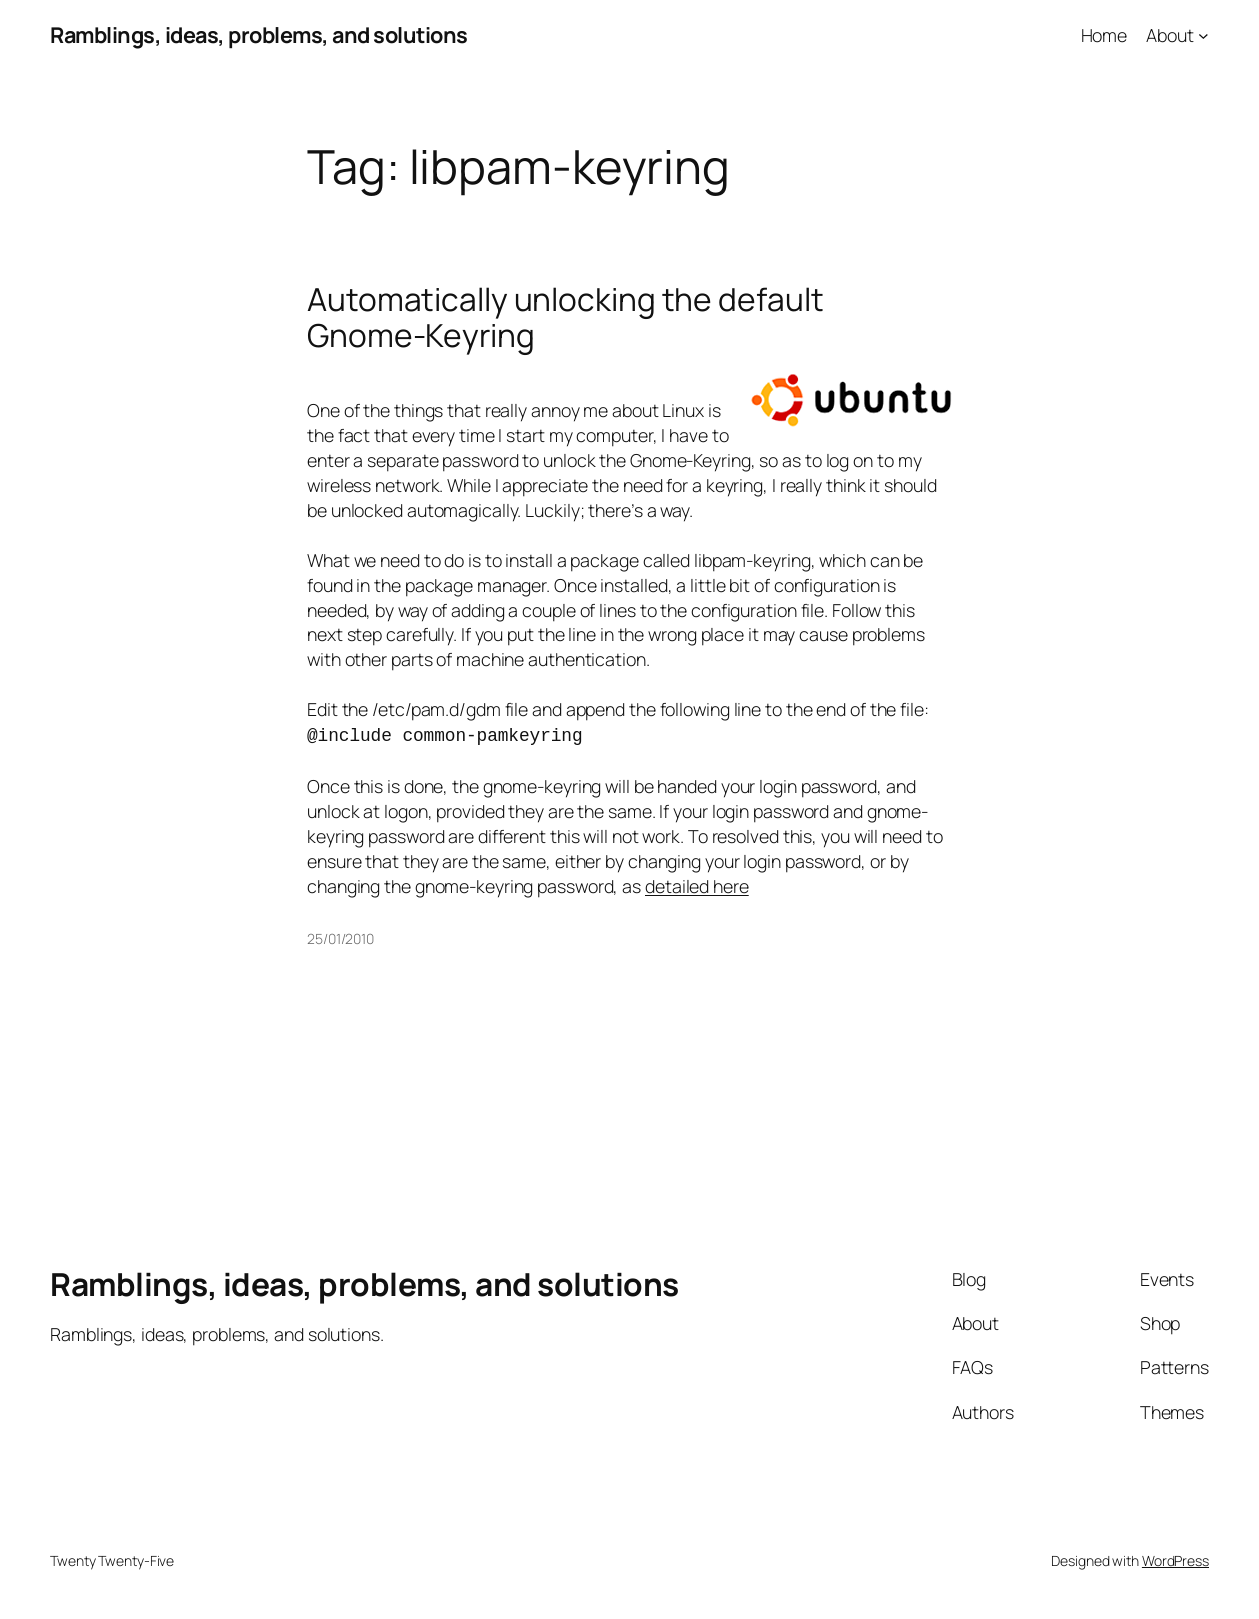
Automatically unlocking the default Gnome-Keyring (565, 317)
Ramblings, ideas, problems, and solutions (259, 35)
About (1170, 35)
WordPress (1175, 1558)
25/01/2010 (340, 936)
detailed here (697, 884)
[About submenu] (1203, 35)
